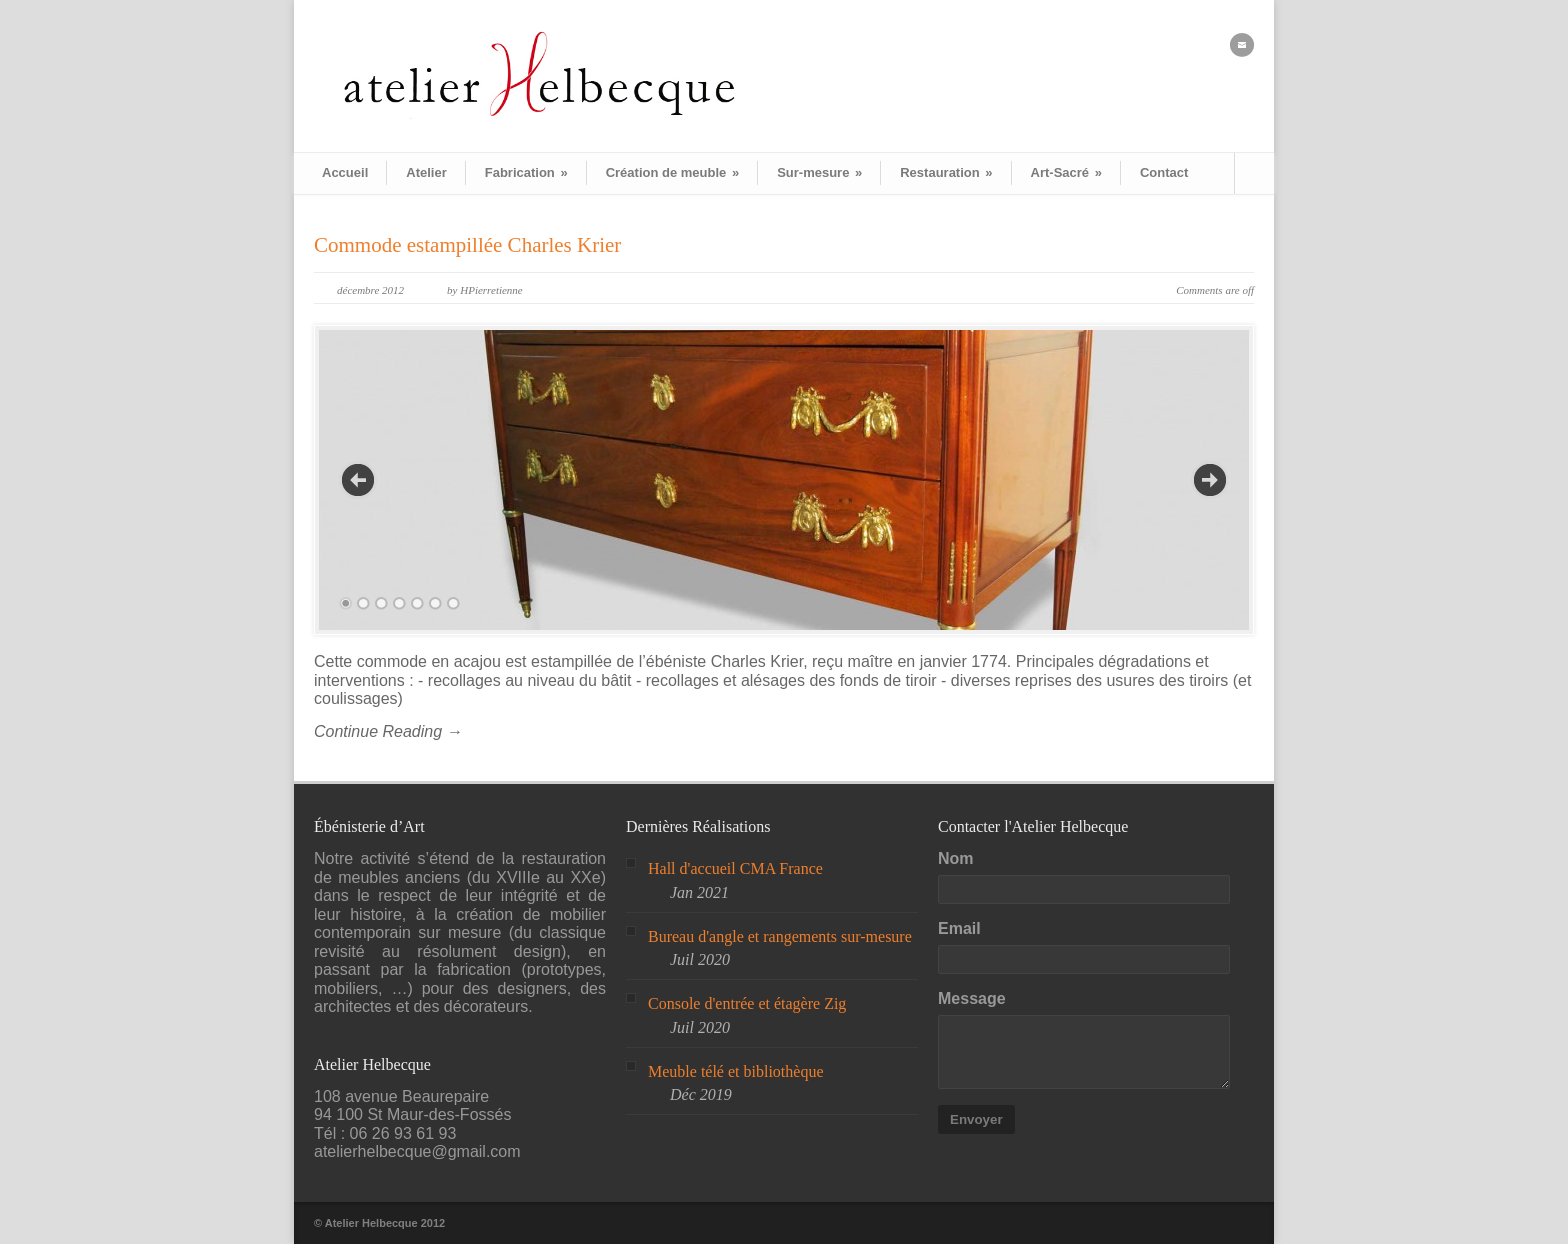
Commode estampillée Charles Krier (467, 245)
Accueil (345, 172)
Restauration (946, 172)
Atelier (426, 172)
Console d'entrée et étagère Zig (747, 1003)
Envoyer (976, 1119)
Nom (956, 858)
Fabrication (526, 172)
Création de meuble (672, 172)
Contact (1164, 172)
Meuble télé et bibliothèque (736, 1071)
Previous (358, 480)
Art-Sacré (1066, 172)
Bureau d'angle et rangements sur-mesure (780, 936)
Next (1210, 480)
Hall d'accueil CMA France (735, 868)
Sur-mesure (819, 172)
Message (972, 998)
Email (959, 928)
